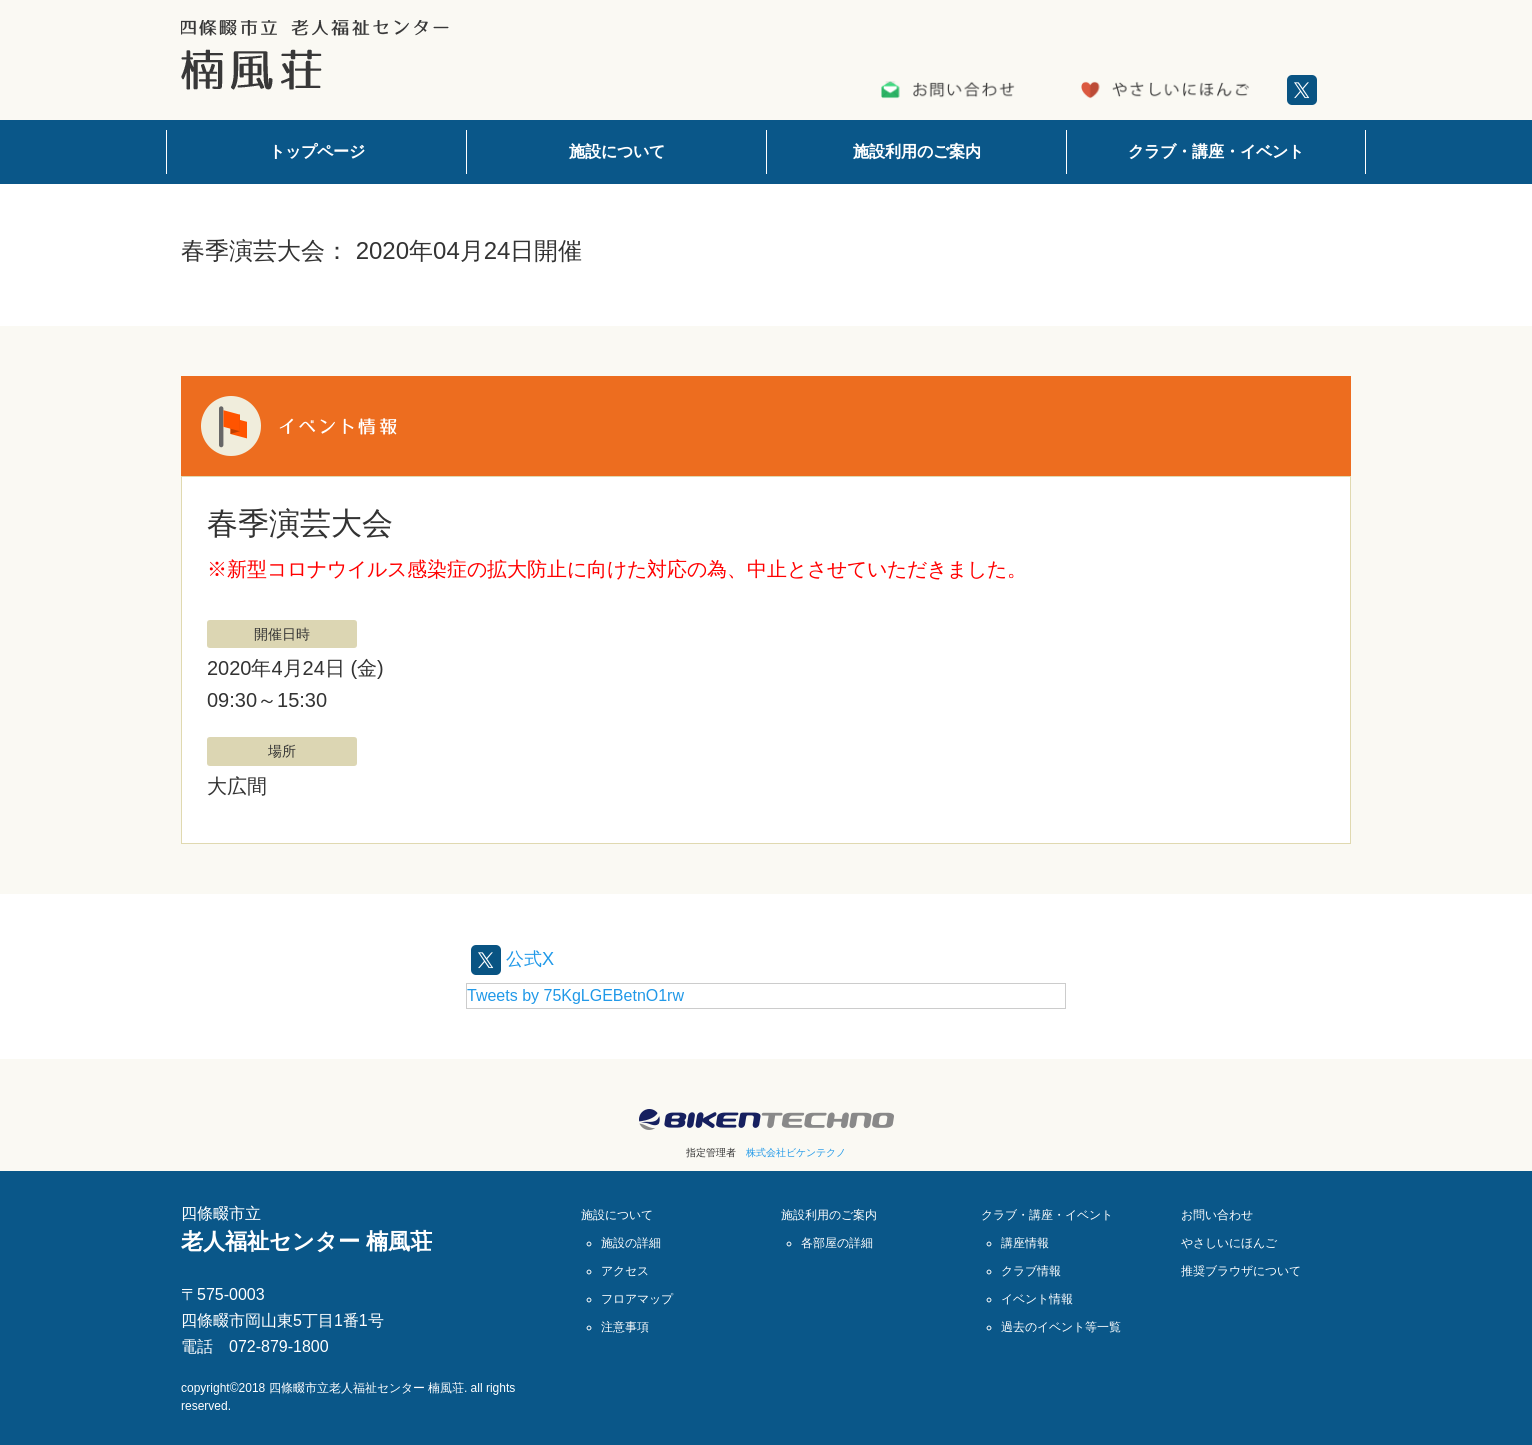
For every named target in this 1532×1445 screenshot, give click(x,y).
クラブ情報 (1031, 1270)
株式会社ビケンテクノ (796, 1151)
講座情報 (1025, 1242)
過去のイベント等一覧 (1061, 1326)
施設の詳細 (631, 1242)
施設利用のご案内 (917, 151)
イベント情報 (1037, 1298)
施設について (617, 151)
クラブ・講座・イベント (1216, 151)
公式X (515, 958)
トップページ (317, 151)
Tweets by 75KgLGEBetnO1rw (575, 994)
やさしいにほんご (1229, 1242)
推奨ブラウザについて (1241, 1270)
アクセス (625, 1270)
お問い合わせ (1217, 1214)
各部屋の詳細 (837, 1242)
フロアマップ (637, 1298)
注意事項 (625, 1326)
